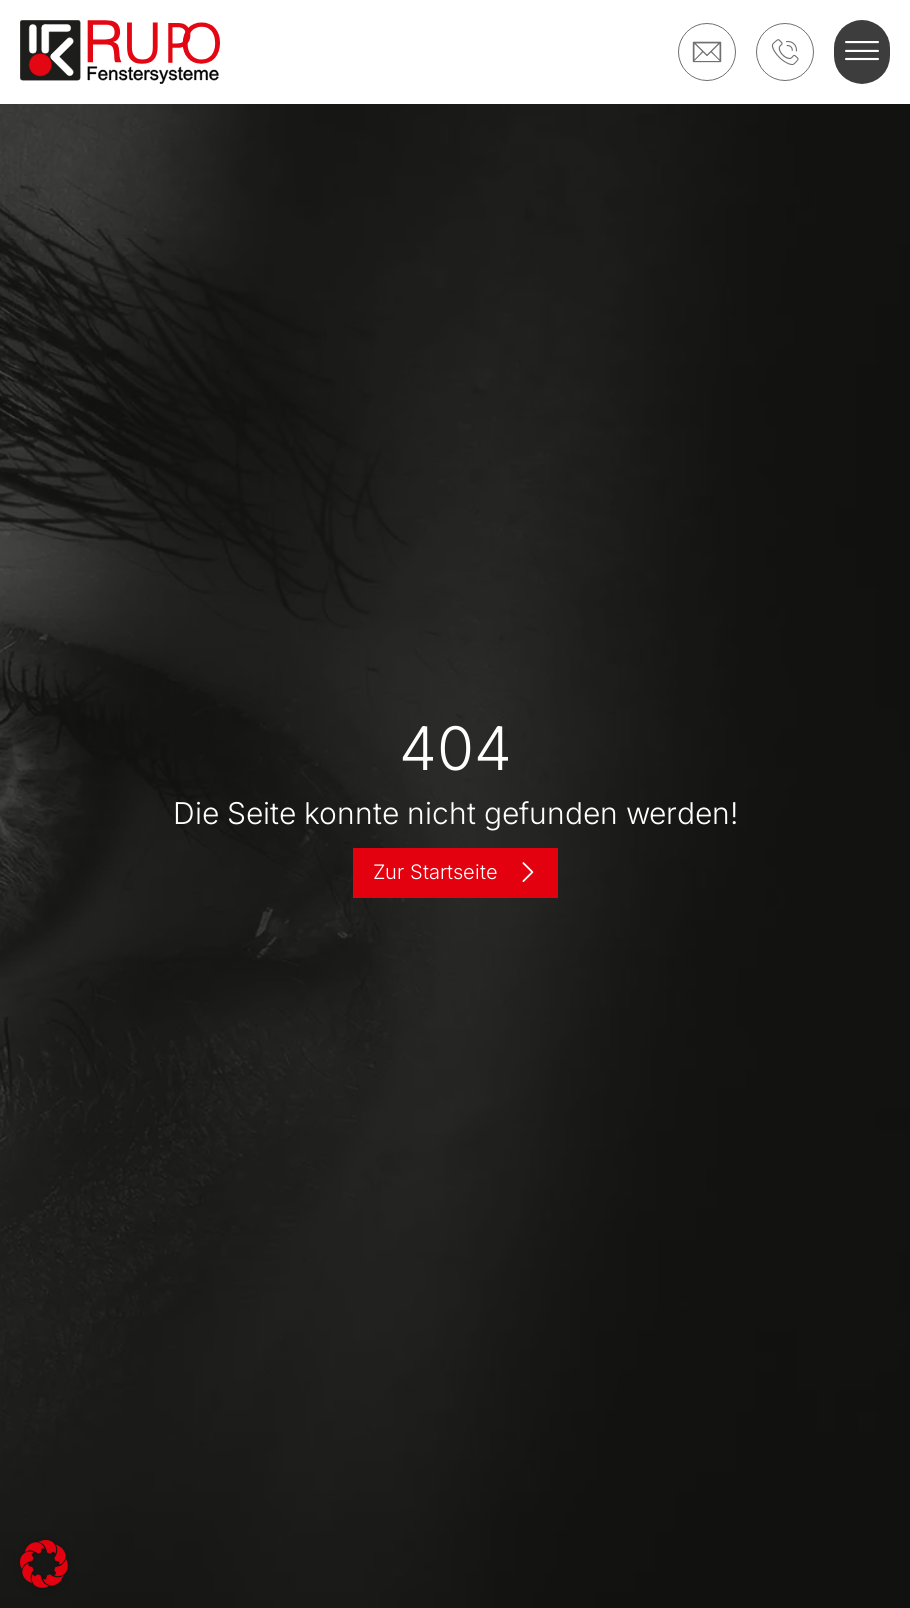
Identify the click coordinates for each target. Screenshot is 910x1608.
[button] (862, 52)
